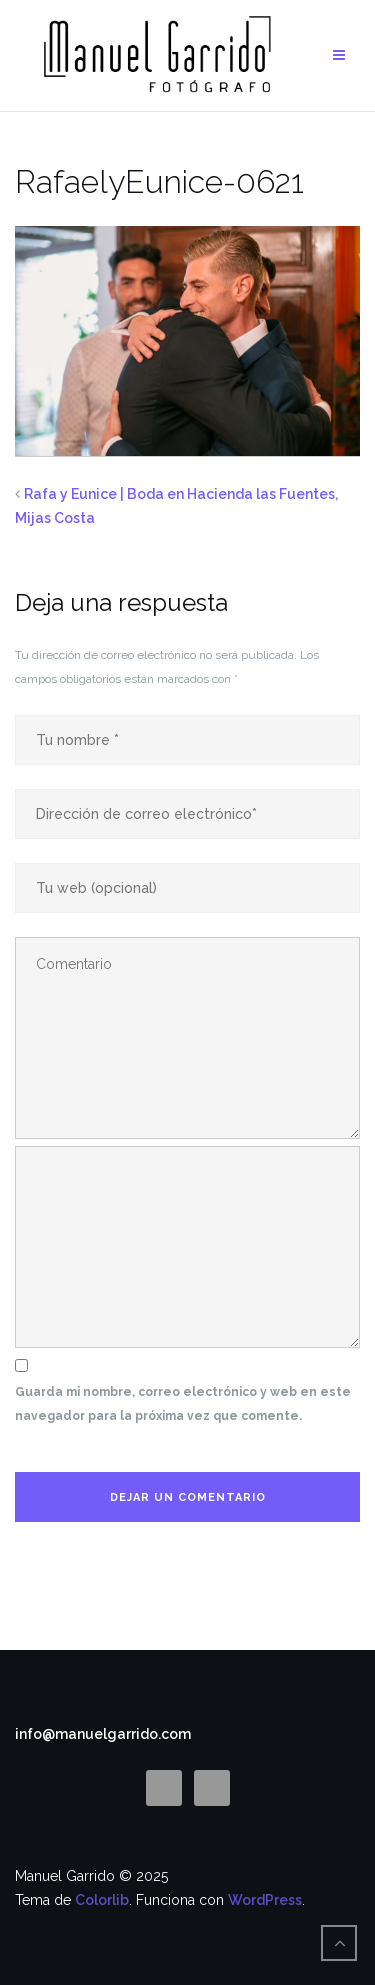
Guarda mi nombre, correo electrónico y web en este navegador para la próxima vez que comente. (183, 1404)
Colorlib (102, 1900)
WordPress (265, 1900)
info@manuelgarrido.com (103, 1734)
